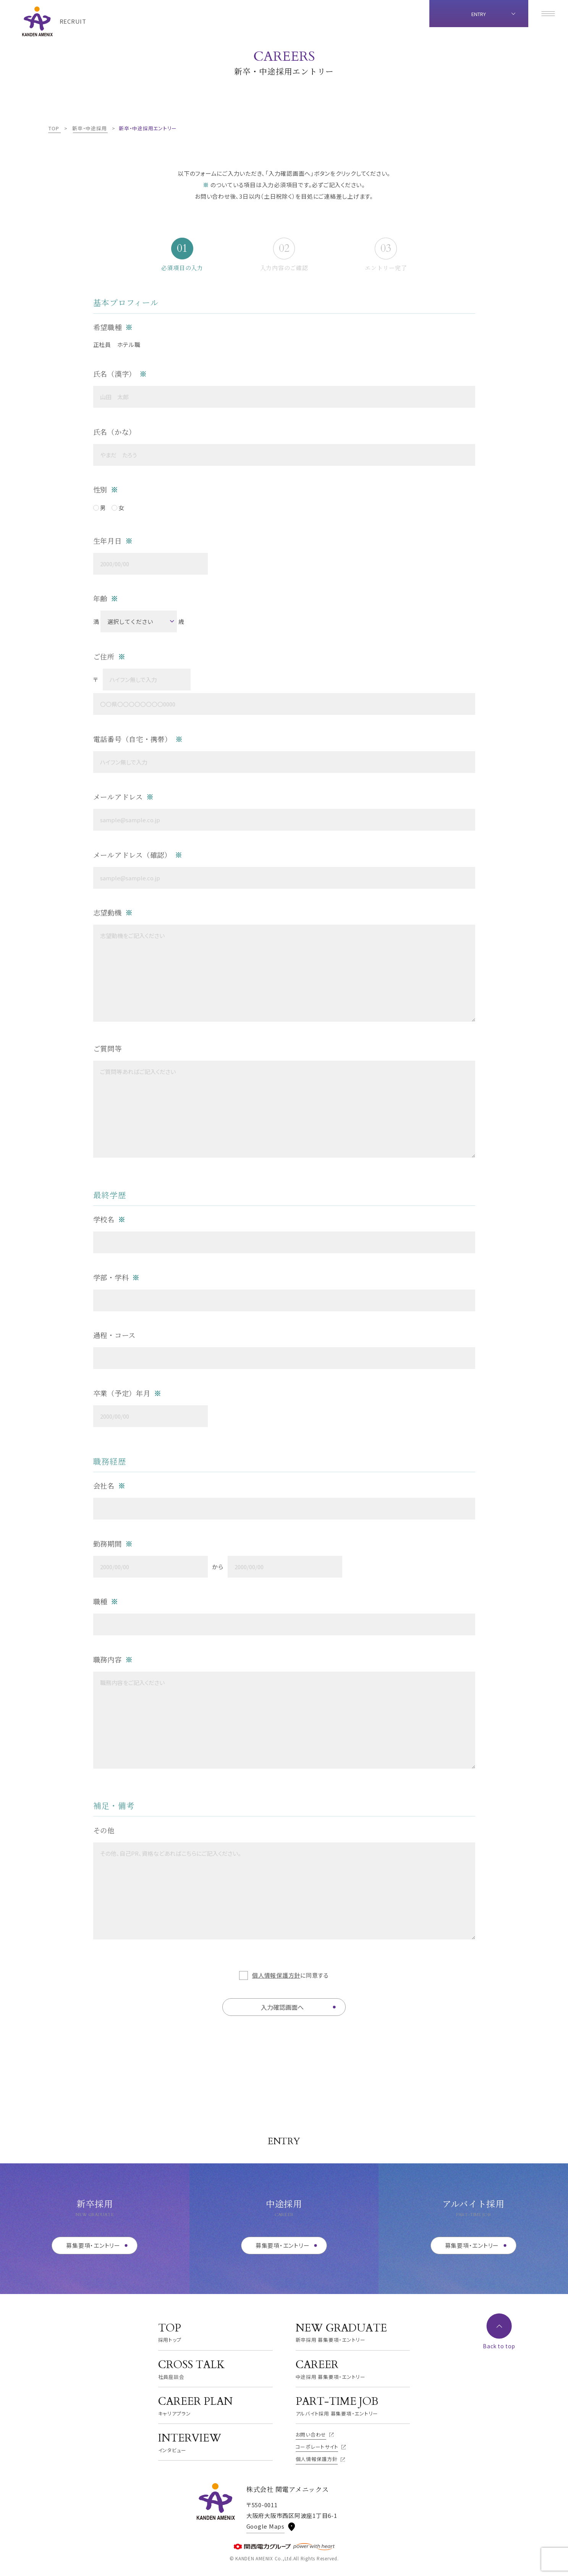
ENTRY (478, 14)
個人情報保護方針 (276, 1975)
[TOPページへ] (54, 21)
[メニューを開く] (548, 13)
